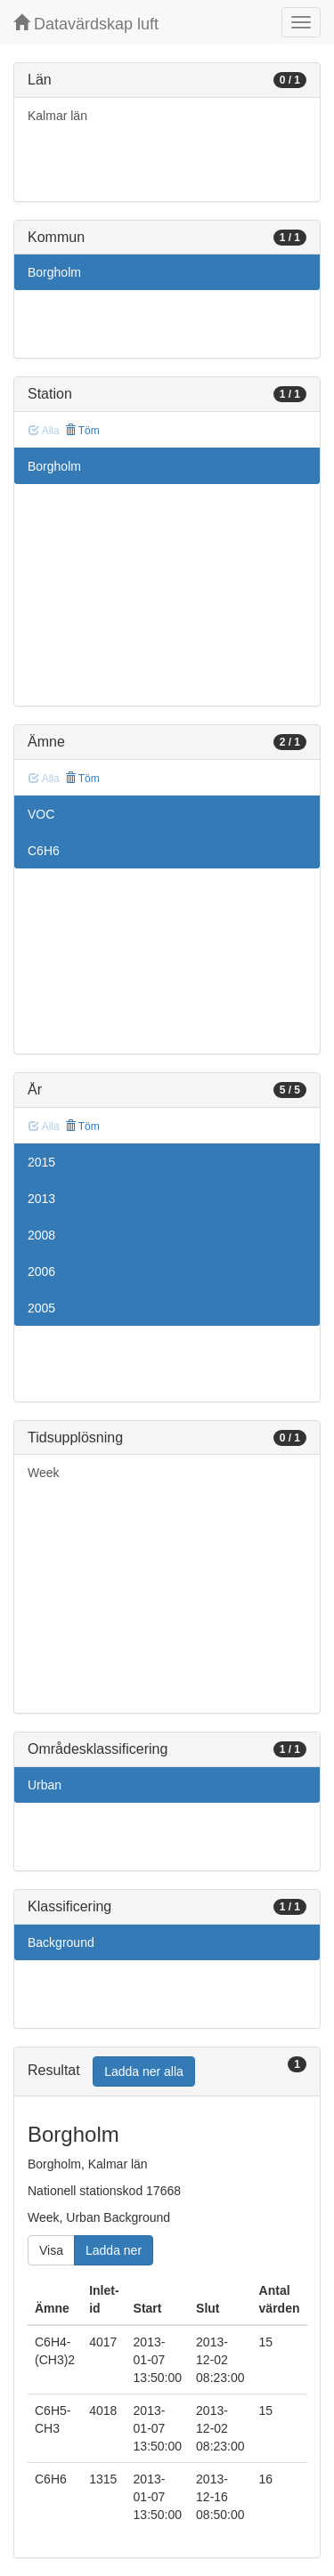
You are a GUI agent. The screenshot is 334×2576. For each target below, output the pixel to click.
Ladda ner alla (143, 2071)
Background (61, 1942)
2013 (41, 1198)
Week (44, 1473)
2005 (41, 1308)
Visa (51, 2250)
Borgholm (54, 272)
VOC (41, 814)
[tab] (167, 2071)
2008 (41, 1235)
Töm (82, 430)
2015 (41, 1162)
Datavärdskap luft (86, 23)
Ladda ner (114, 2250)
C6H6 (44, 851)
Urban (44, 1785)
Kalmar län (57, 116)
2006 (41, 1271)
